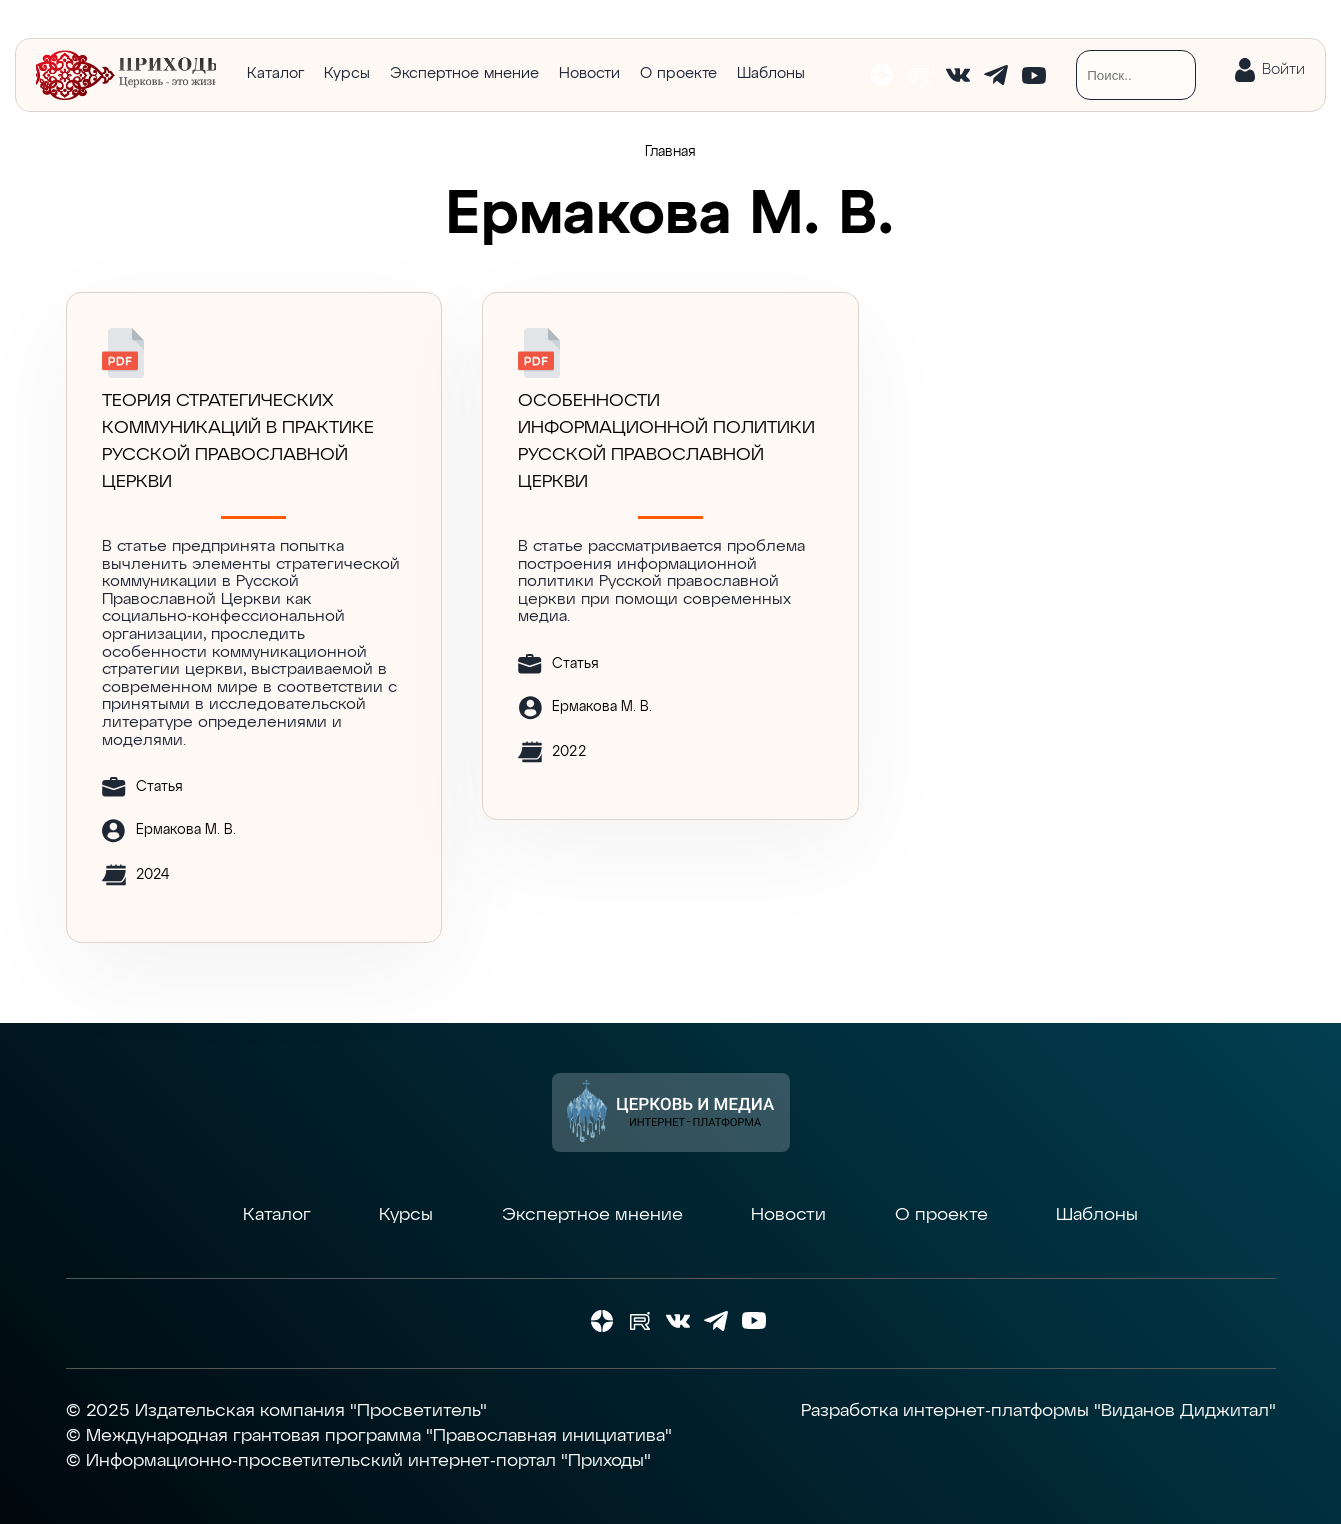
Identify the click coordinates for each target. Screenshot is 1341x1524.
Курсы (347, 73)
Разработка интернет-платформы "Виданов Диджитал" (1038, 1411)
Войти (1283, 69)
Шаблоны (771, 73)
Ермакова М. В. (186, 830)
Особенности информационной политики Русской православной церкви (666, 441)
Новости (589, 73)
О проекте (678, 73)
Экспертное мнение (464, 73)
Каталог (275, 73)
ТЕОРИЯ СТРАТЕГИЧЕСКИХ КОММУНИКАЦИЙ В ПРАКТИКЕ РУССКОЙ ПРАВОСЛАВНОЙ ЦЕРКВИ (238, 441)
